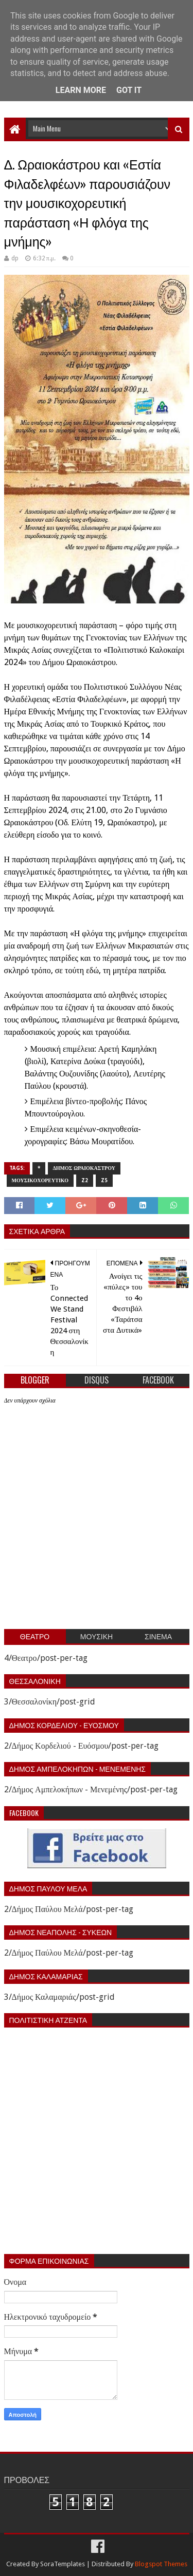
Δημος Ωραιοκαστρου (84, 1168)
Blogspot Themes (161, 2564)
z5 (104, 1180)
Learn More (81, 90)
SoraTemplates (62, 2564)
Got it (129, 90)
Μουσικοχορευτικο (40, 1180)
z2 (84, 1180)
